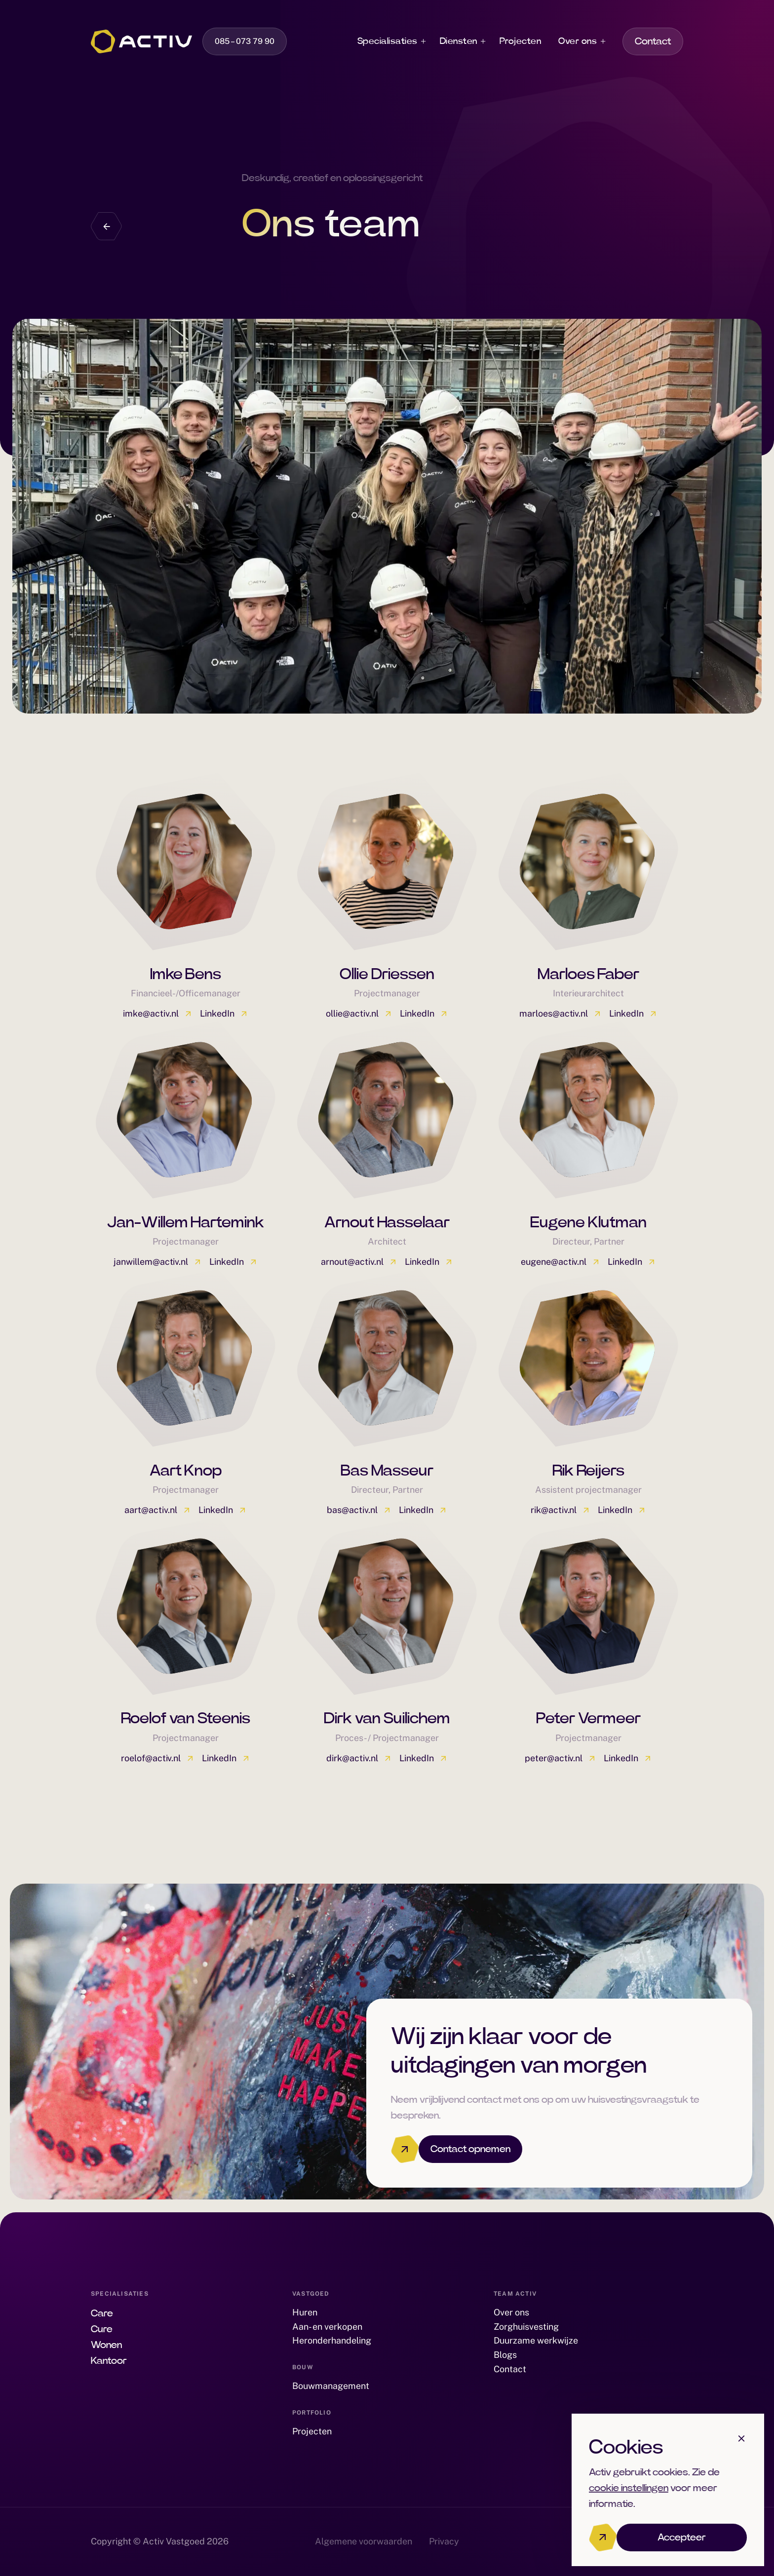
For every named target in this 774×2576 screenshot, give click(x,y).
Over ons (577, 41)
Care (102, 2313)
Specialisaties (387, 41)
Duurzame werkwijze (536, 2340)
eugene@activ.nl (561, 1261)
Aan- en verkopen (327, 2326)
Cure (102, 2329)
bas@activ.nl (359, 1510)
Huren (304, 2312)
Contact (653, 41)
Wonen (106, 2345)
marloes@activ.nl (560, 1013)
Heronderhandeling (331, 2340)
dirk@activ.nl (359, 1758)
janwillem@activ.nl (158, 1261)
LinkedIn (224, 1013)
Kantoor (109, 2361)
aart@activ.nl (157, 1510)
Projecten (521, 41)
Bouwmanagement (330, 2386)
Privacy (444, 2541)
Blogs (505, 2354)
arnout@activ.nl (359, 1261)
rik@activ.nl (561, 1510)
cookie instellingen (628, 2488)
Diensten (458, 41)
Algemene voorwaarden (363, 2541)
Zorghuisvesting (526, 2326)
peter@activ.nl (561, 1758)
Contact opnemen (470, 2149)
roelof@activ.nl (158, 1758)
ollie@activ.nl (359, 1013)
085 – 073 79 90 (244, 41)
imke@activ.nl (158, 1013)
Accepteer (682, 2537)
